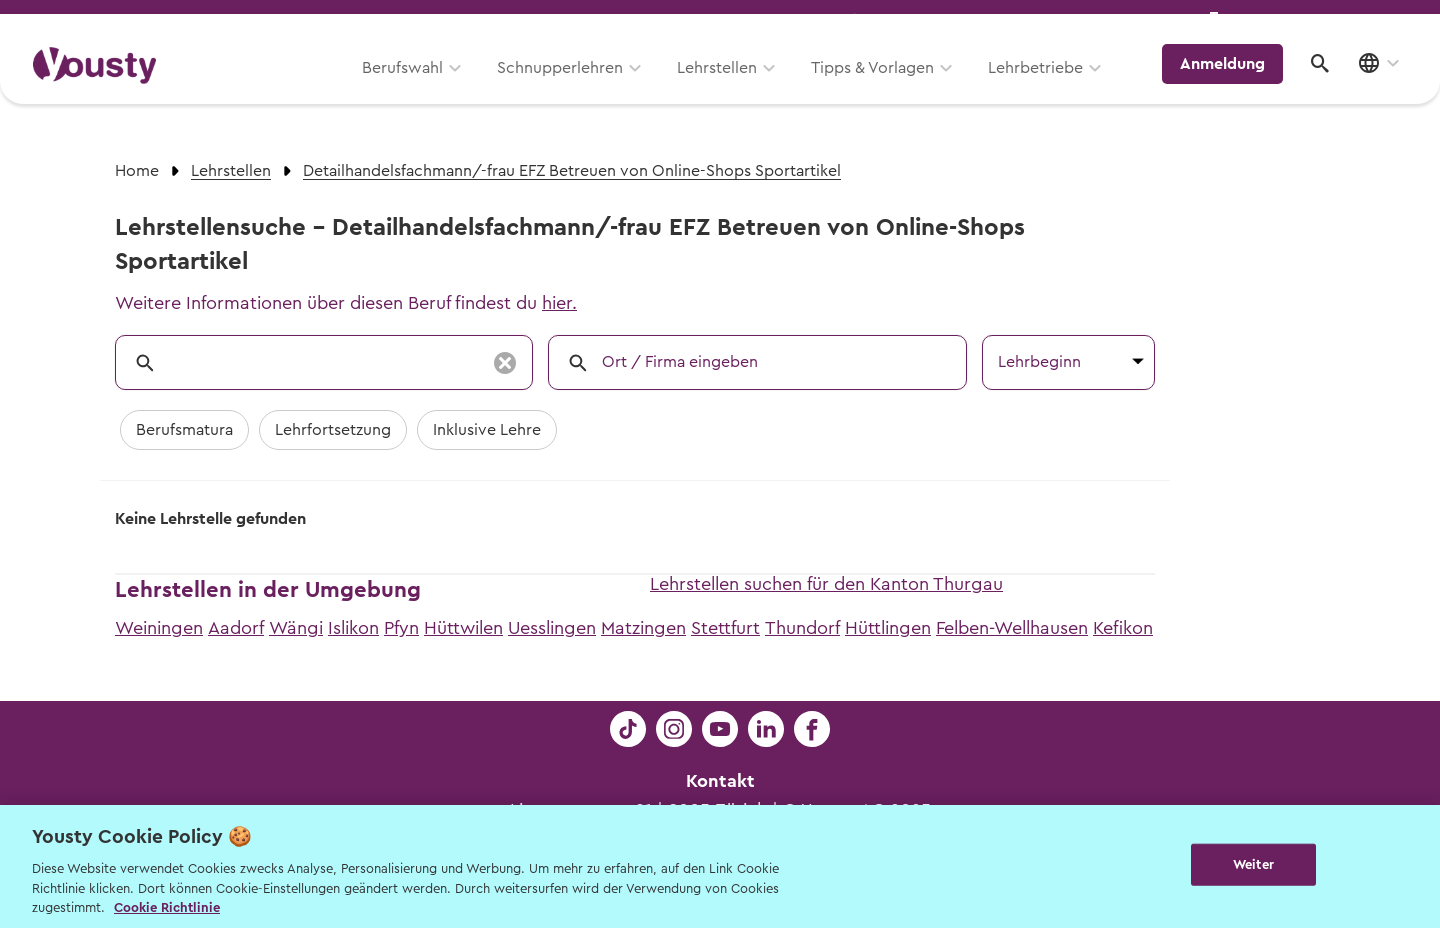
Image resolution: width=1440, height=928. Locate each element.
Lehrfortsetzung (333, 430)
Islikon (353, 628)
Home (137, 171)
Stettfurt (725, 628)
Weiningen (159, 628)
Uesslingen (552, 628)
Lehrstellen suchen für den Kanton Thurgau (826, 584)
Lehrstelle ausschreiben (1320, 21)
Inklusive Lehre (487, 430)
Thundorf (802, 628)
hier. (559, 303)
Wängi (296, 628)
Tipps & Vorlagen (885, 87)
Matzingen (643, 628)
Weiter (1253, 864)
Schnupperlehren (573, 87)
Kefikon (1123, 628)
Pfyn (401, 628)
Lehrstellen (730, 87)
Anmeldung (1232, 85)
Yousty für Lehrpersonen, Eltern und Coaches (1033, 21)
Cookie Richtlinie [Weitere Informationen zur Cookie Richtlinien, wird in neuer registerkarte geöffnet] (167, 907)
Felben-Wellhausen (1012, 628)
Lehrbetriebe (1048, 87)
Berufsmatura (184, 430)
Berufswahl (415, 87)
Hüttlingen (888, 628)
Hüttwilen (463, 628)
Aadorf (236, 628)
